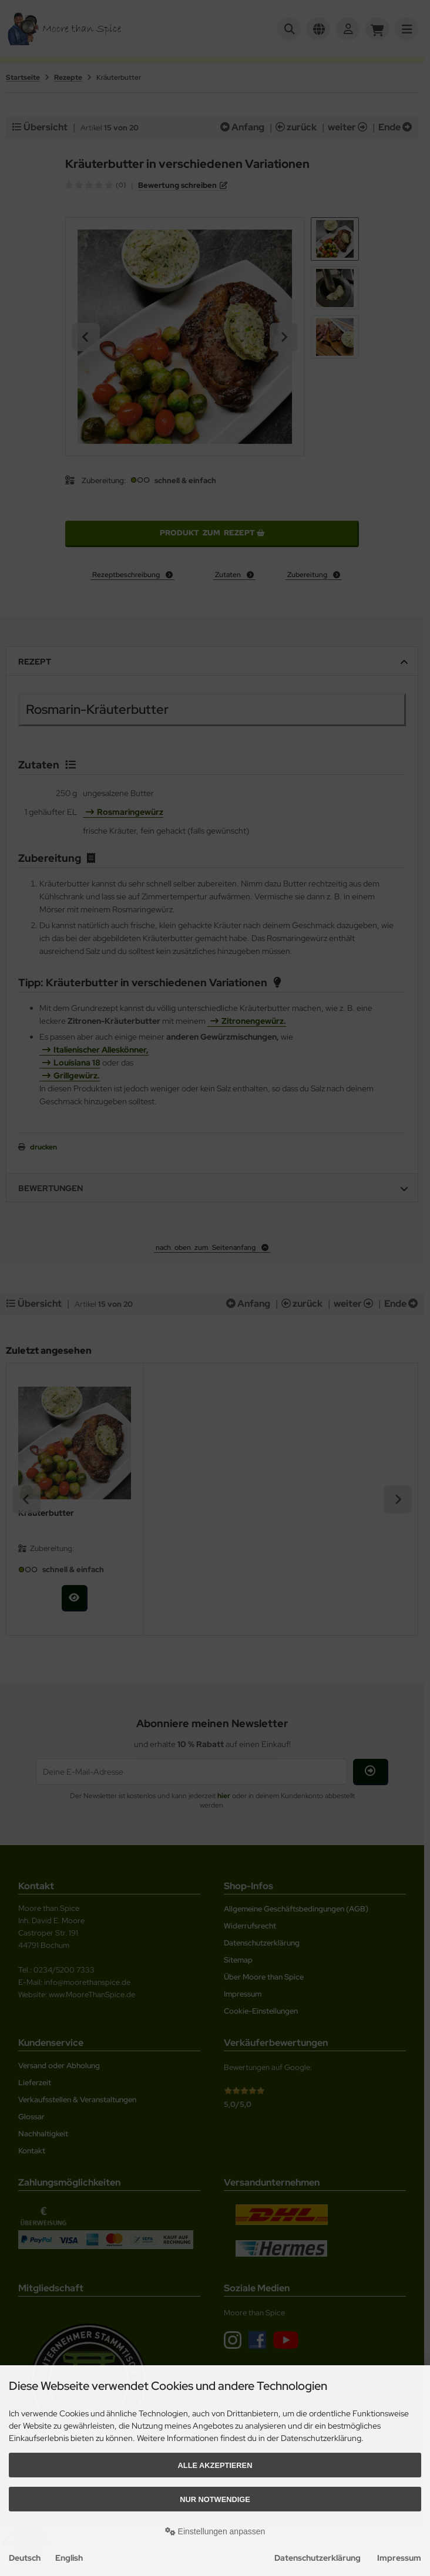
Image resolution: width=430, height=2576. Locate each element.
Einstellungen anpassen (215, 2531)
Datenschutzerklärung (317, 2558)
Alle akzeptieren (215, 2465)
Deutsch (25, 2558)
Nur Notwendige (215, 2499)
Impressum (399, 2558)
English (69, 2558)
